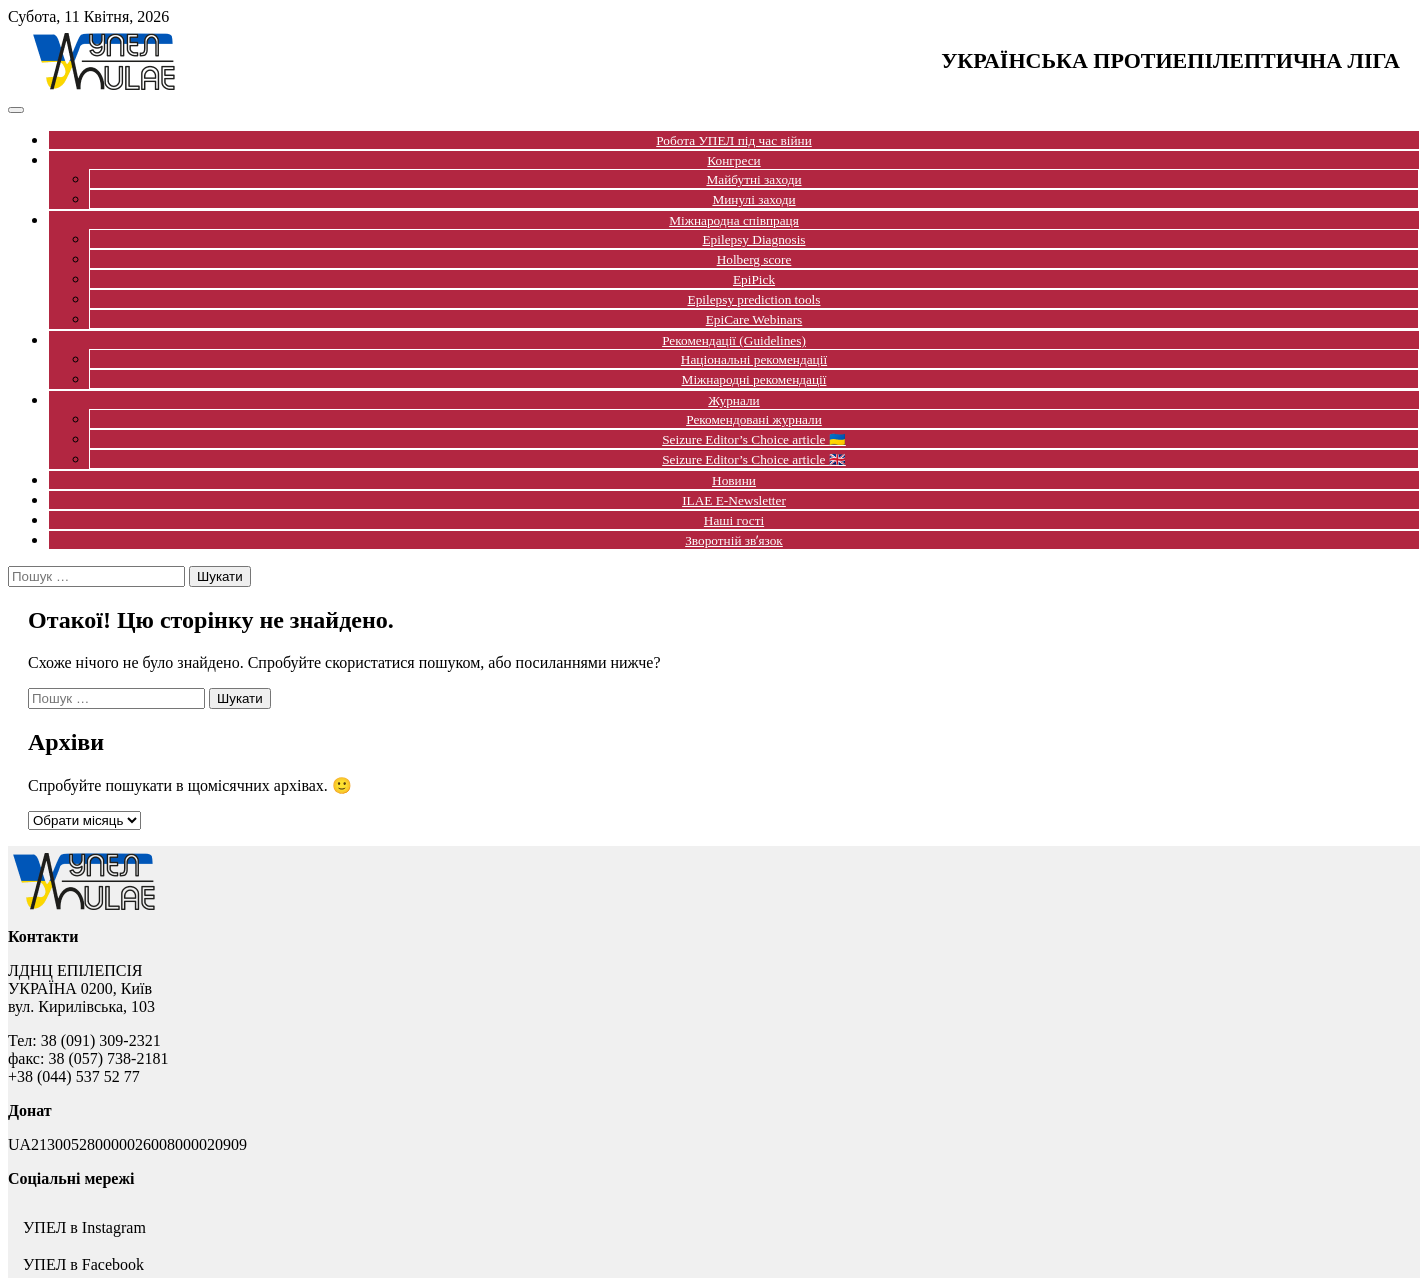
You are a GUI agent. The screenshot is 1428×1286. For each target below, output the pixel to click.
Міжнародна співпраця (734, 220)
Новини (734, 480)
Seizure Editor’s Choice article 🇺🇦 (754, 439)
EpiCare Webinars (754, 319)
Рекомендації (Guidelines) (734, 340)
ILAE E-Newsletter (734, 500)
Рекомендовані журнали (754, 419)
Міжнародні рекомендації (754, 379)
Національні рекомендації (754, 359)
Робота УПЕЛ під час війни (734, 140)
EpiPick (754, 279)
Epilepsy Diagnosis (753, 239)
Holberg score (754, 259)
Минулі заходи (753, 199)
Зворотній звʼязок (734, 540)
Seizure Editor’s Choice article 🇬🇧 (754, 459)
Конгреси (733, 160)
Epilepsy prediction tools (754, 299)
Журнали (733, 400)
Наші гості (734, 520)
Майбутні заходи (753, 179)
